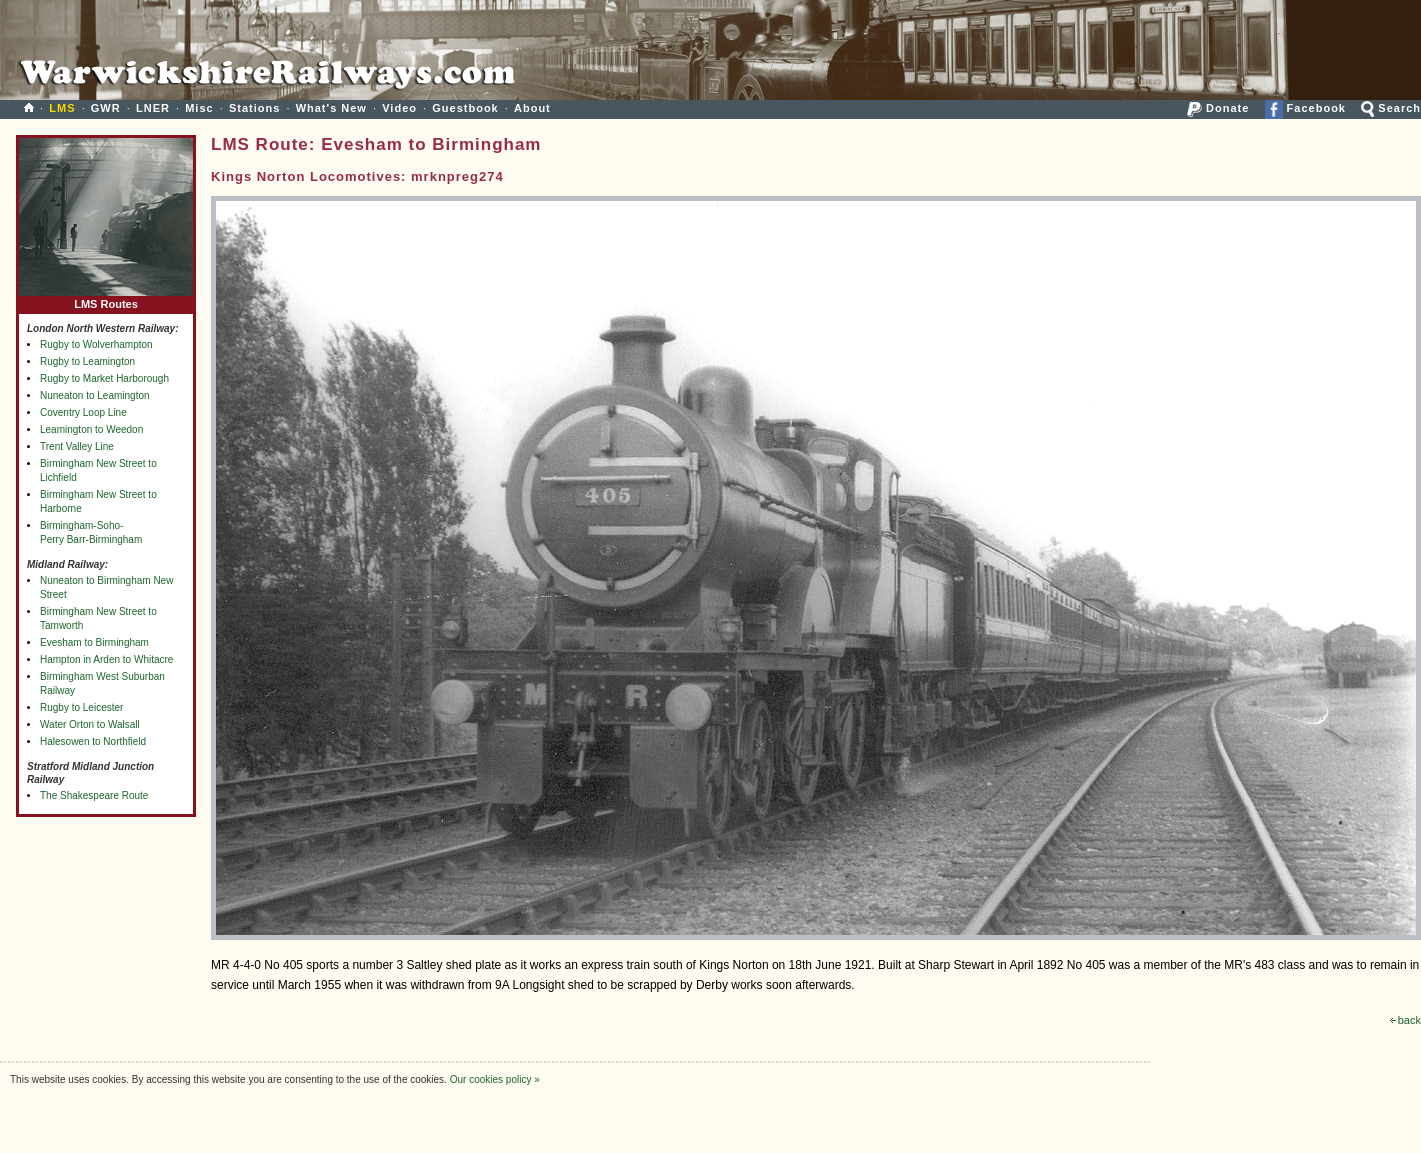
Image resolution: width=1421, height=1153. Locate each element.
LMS (62, 108)
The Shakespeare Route (94, 795)
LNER (153, 108)
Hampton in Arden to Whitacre (106, 659)
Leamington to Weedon (91, 429)
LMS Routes (106, 299)
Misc (199, 108)
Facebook (1305, 108)
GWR (106, 108)
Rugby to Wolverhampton (96, 344)
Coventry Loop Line (83, 412)
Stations (254, 108)
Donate (1218, 108)
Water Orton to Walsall (90, 724)
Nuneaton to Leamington (95, 395)
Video (399, 108)
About (532, 108)
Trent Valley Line (77, 446)
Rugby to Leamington (87, 361)
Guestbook (465, 108)
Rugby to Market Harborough (104, 378)
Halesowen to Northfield (93, 741)
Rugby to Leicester (81, 707)
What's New (331, 108)
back (1405, 1020)
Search (1391, 108)
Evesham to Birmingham (94, 642)
